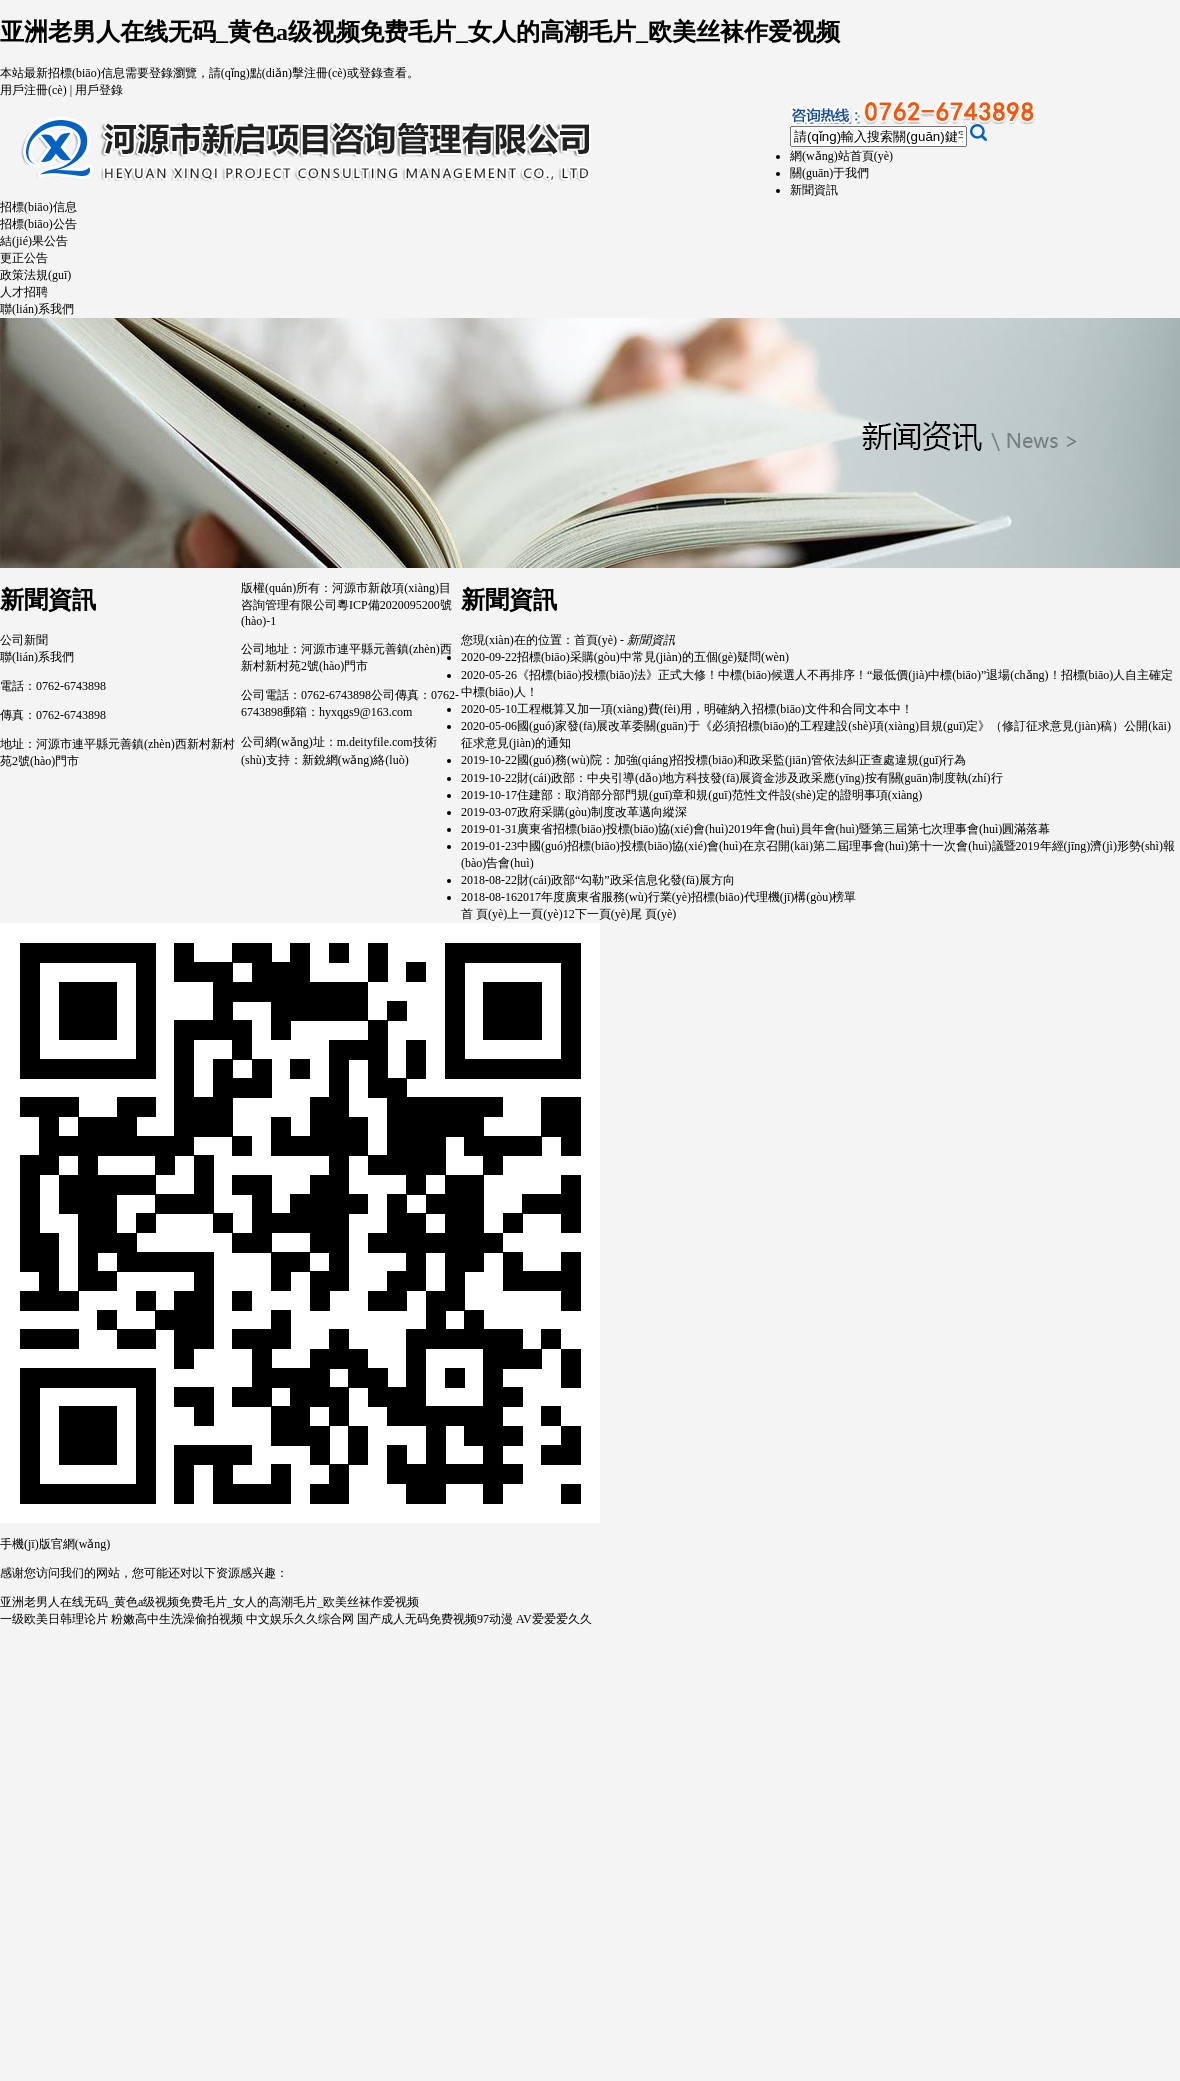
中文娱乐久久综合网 (300, 1619)
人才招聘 (24, 292)
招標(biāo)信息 (38, 207)
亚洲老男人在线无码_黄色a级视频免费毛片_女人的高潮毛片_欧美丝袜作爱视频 (420, 32)
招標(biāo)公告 (38, 224)
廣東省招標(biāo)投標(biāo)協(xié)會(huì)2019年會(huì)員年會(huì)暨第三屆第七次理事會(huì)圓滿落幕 (783, 829)
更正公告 (24, 258)
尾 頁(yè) (653, 914)
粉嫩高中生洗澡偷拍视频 (177, 1619)
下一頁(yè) (602, 914)
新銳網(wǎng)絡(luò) (355, 760)
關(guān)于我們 (829, 173)
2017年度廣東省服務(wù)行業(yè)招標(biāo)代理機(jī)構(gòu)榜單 (686, 897)
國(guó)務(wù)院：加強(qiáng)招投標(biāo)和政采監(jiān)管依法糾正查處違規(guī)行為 (741, 760)
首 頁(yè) (484, 914)
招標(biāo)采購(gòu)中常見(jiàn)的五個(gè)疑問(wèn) (653, 657)
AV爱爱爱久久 (554, 1619)
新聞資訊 (814, 190)
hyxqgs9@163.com (365, 712)
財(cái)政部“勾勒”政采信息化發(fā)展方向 (626, 880)
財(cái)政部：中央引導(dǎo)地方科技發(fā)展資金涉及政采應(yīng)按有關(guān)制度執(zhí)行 (760, 778)
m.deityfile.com (375, 742)
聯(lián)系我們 (37, 309)
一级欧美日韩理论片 (54, 1619)
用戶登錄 (99, 90)
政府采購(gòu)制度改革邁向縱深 (602, 812)
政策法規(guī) (35, 275)
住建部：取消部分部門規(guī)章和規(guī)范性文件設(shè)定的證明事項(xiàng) (719, 795)
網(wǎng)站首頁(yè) (841, 156)
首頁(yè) (595, 640)
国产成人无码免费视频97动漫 (435, 1619)
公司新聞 (24, 640)
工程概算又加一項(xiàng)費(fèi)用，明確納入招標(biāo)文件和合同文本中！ (715, 709)
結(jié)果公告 (34, 241)
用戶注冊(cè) (33, 90)
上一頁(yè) (534, 914)
